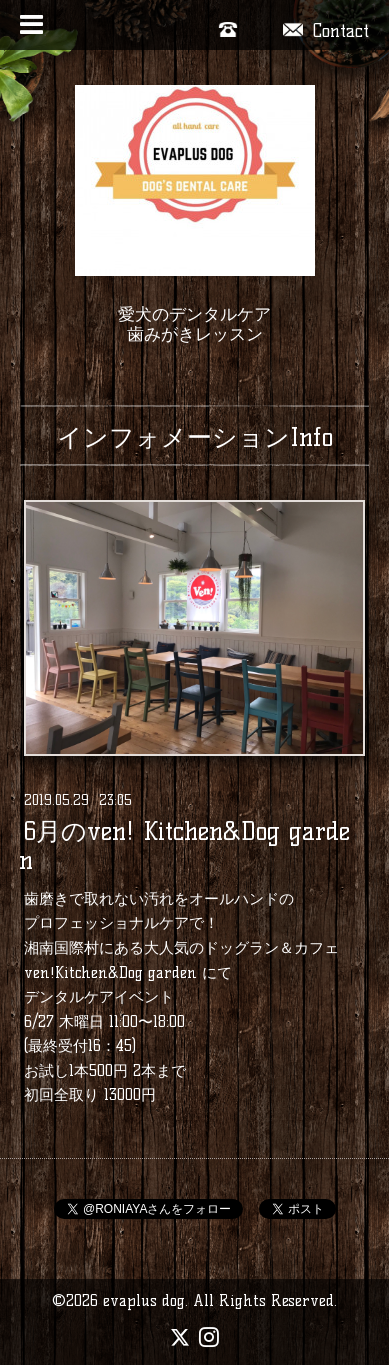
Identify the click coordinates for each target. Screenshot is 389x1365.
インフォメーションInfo (195, 437)
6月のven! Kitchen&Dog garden (184, 846)
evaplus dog (144, 1300)
